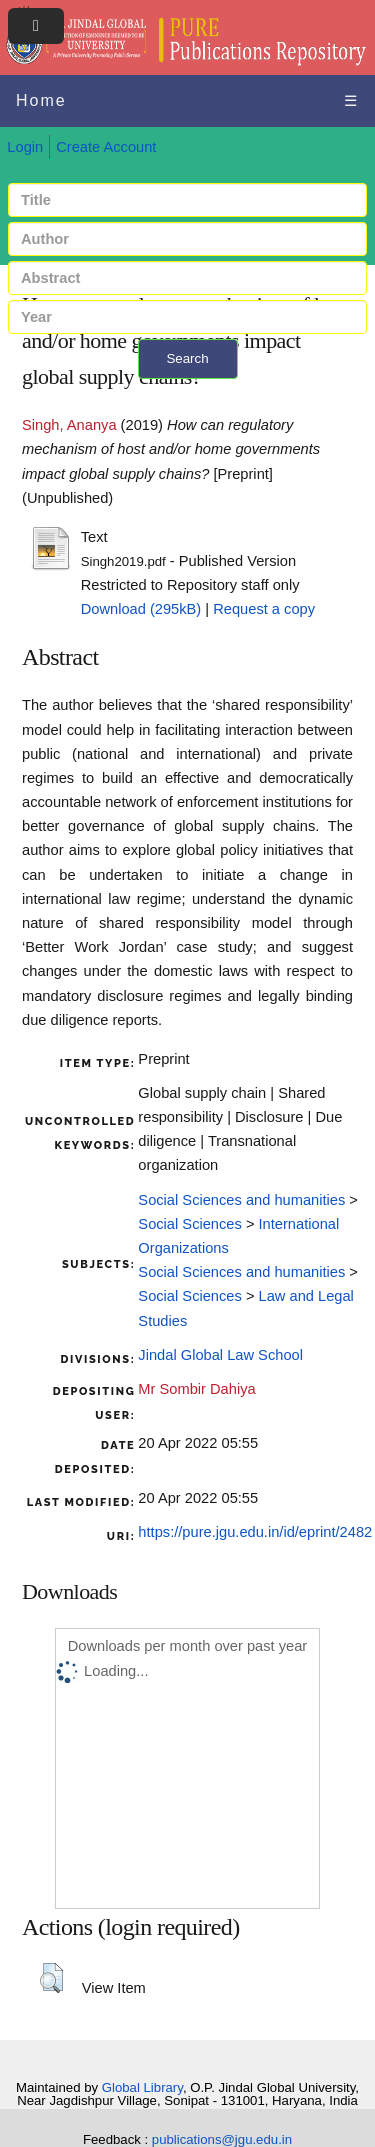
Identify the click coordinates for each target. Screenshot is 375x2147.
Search (187, 358)
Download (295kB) (141, 609)
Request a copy (264, 609)
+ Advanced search (187, 390)
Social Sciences (189, 1224)
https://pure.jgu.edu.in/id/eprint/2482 (255, 1532)
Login (25, 147)
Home (41, 100)
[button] (51, 1978)
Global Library (142, 2087)
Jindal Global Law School (220, 1355)
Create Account (106, 147)
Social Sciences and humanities (241, 1200)
